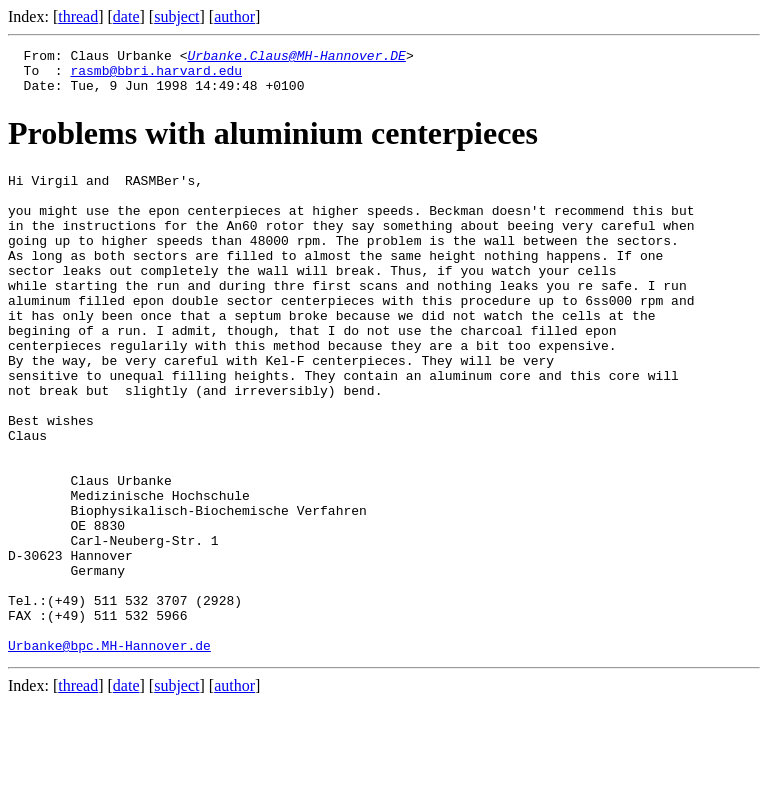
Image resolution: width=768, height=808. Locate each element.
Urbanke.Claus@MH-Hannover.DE (296, 58)
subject (176, 16)
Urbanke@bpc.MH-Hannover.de (109, 750)
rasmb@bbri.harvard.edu (156, 76)
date (126, 16)
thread (78, 16)
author (234, 16)
